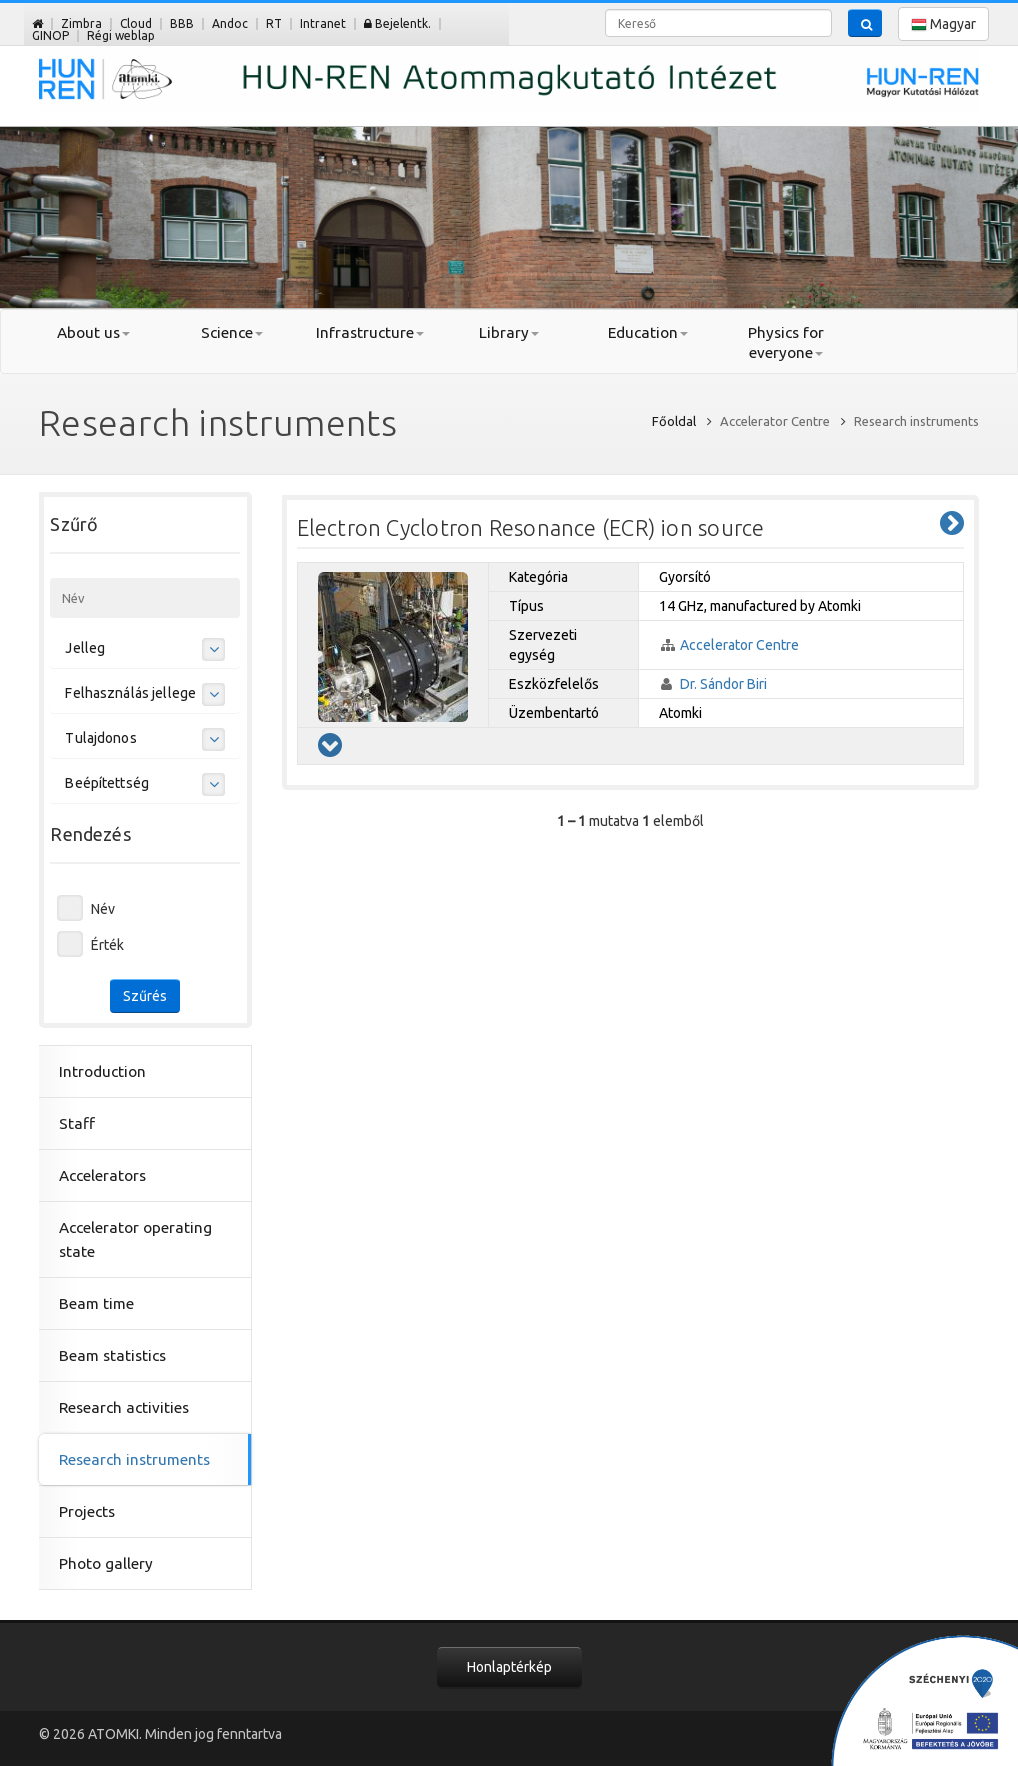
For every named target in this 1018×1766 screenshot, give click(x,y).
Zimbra (81, 23)
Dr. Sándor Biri (723, 684)
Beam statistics (112, 1355)
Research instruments (134, 1459)
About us (93, 332)
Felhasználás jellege (130, 693)
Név (103, 909)
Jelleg (85, 648)
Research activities (124, 1407)
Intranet (323, 23)
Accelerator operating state (135, 1239)
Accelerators (102, 1175)
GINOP (50, 35)
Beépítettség (107, 783)
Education (648, 332)
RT (274, 23)
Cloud (136, 23)
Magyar (943, 24)
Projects (87, 1511)
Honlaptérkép (509, 1667)
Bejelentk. (397, 23)
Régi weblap (121, 35)
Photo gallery (106, 1563)
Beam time (96, 1303)
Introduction (102, 1071)
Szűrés (145, 996)
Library (509, 332)
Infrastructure (370, 332)
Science (232, 332)
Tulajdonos (100, 738)
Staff (77, 1123)
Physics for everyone (786, 342)
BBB (182, 23)
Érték (107, 945)
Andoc (230, 23)
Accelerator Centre (739, 645)
